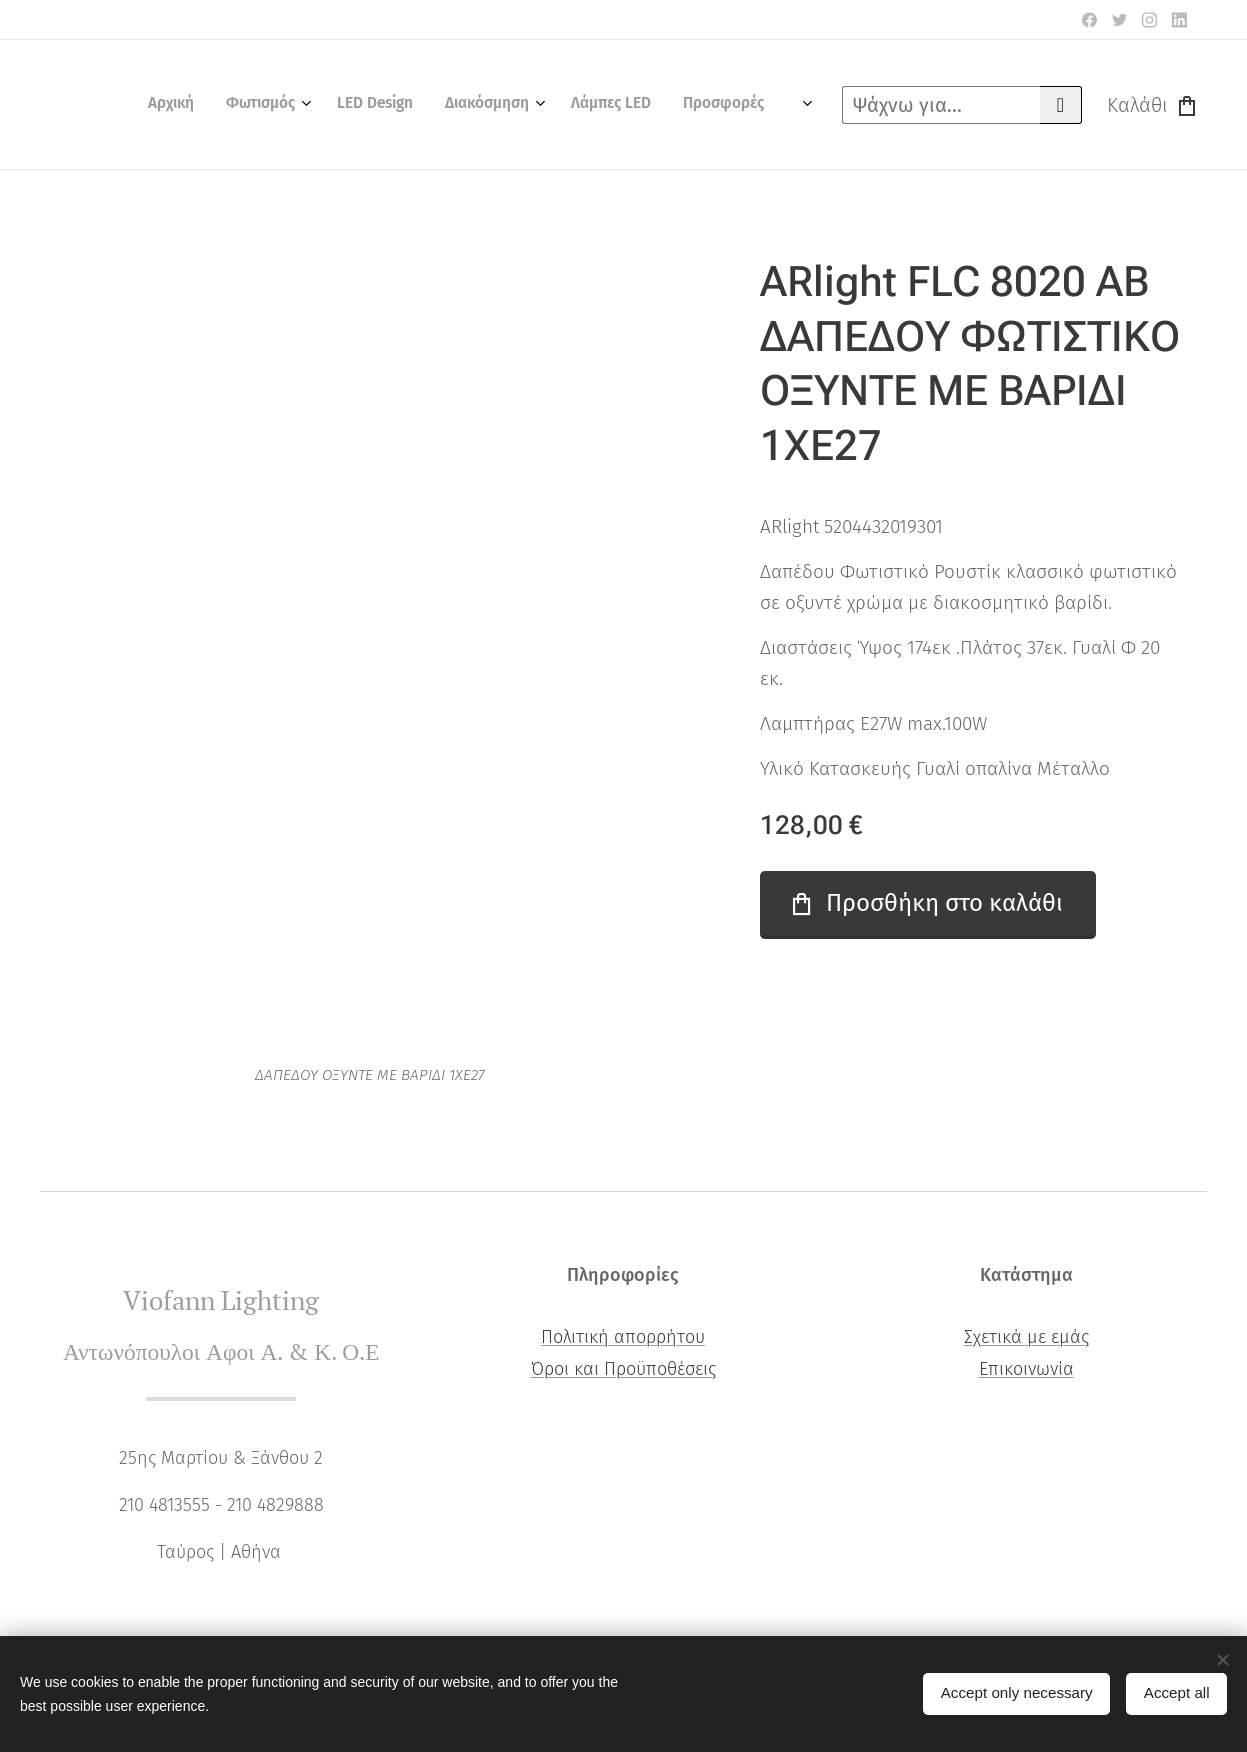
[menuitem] (599, 105)
